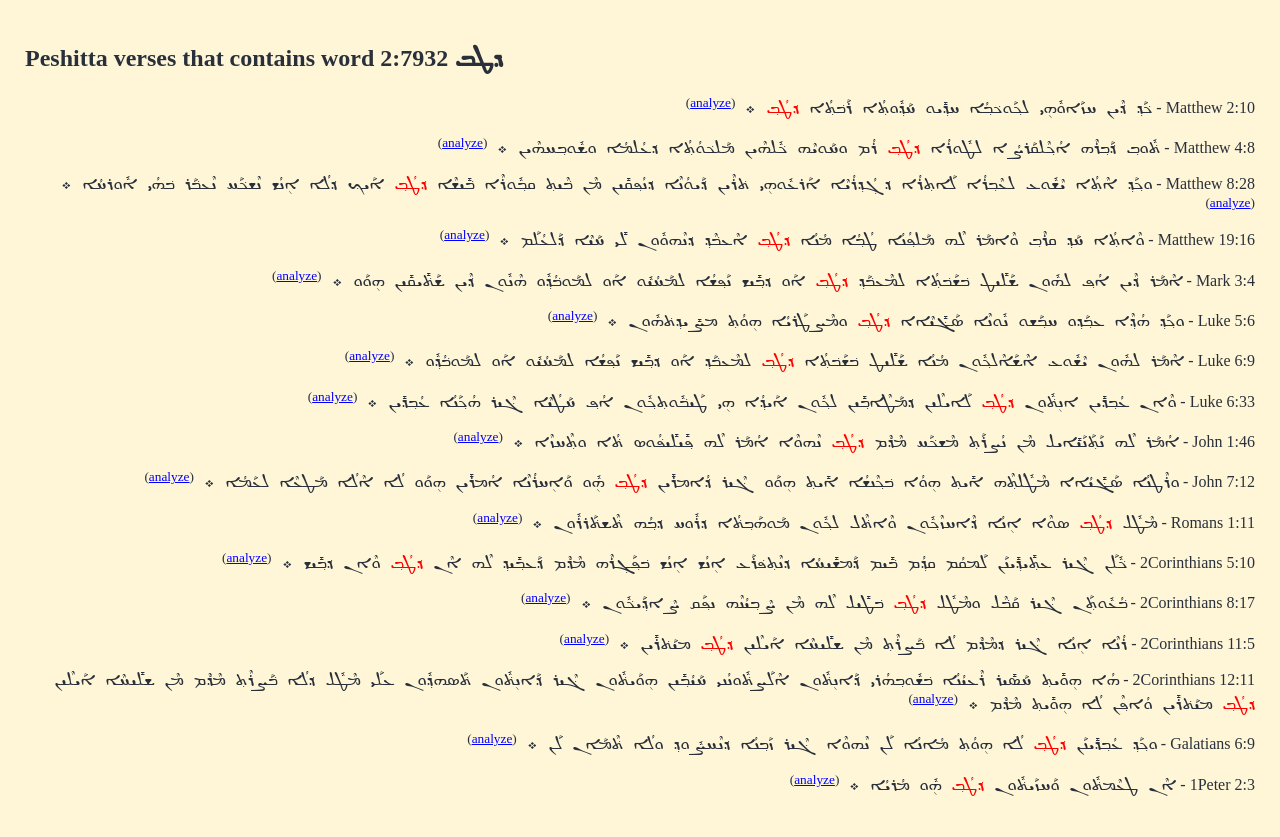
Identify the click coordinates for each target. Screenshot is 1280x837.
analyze (710, 102)
